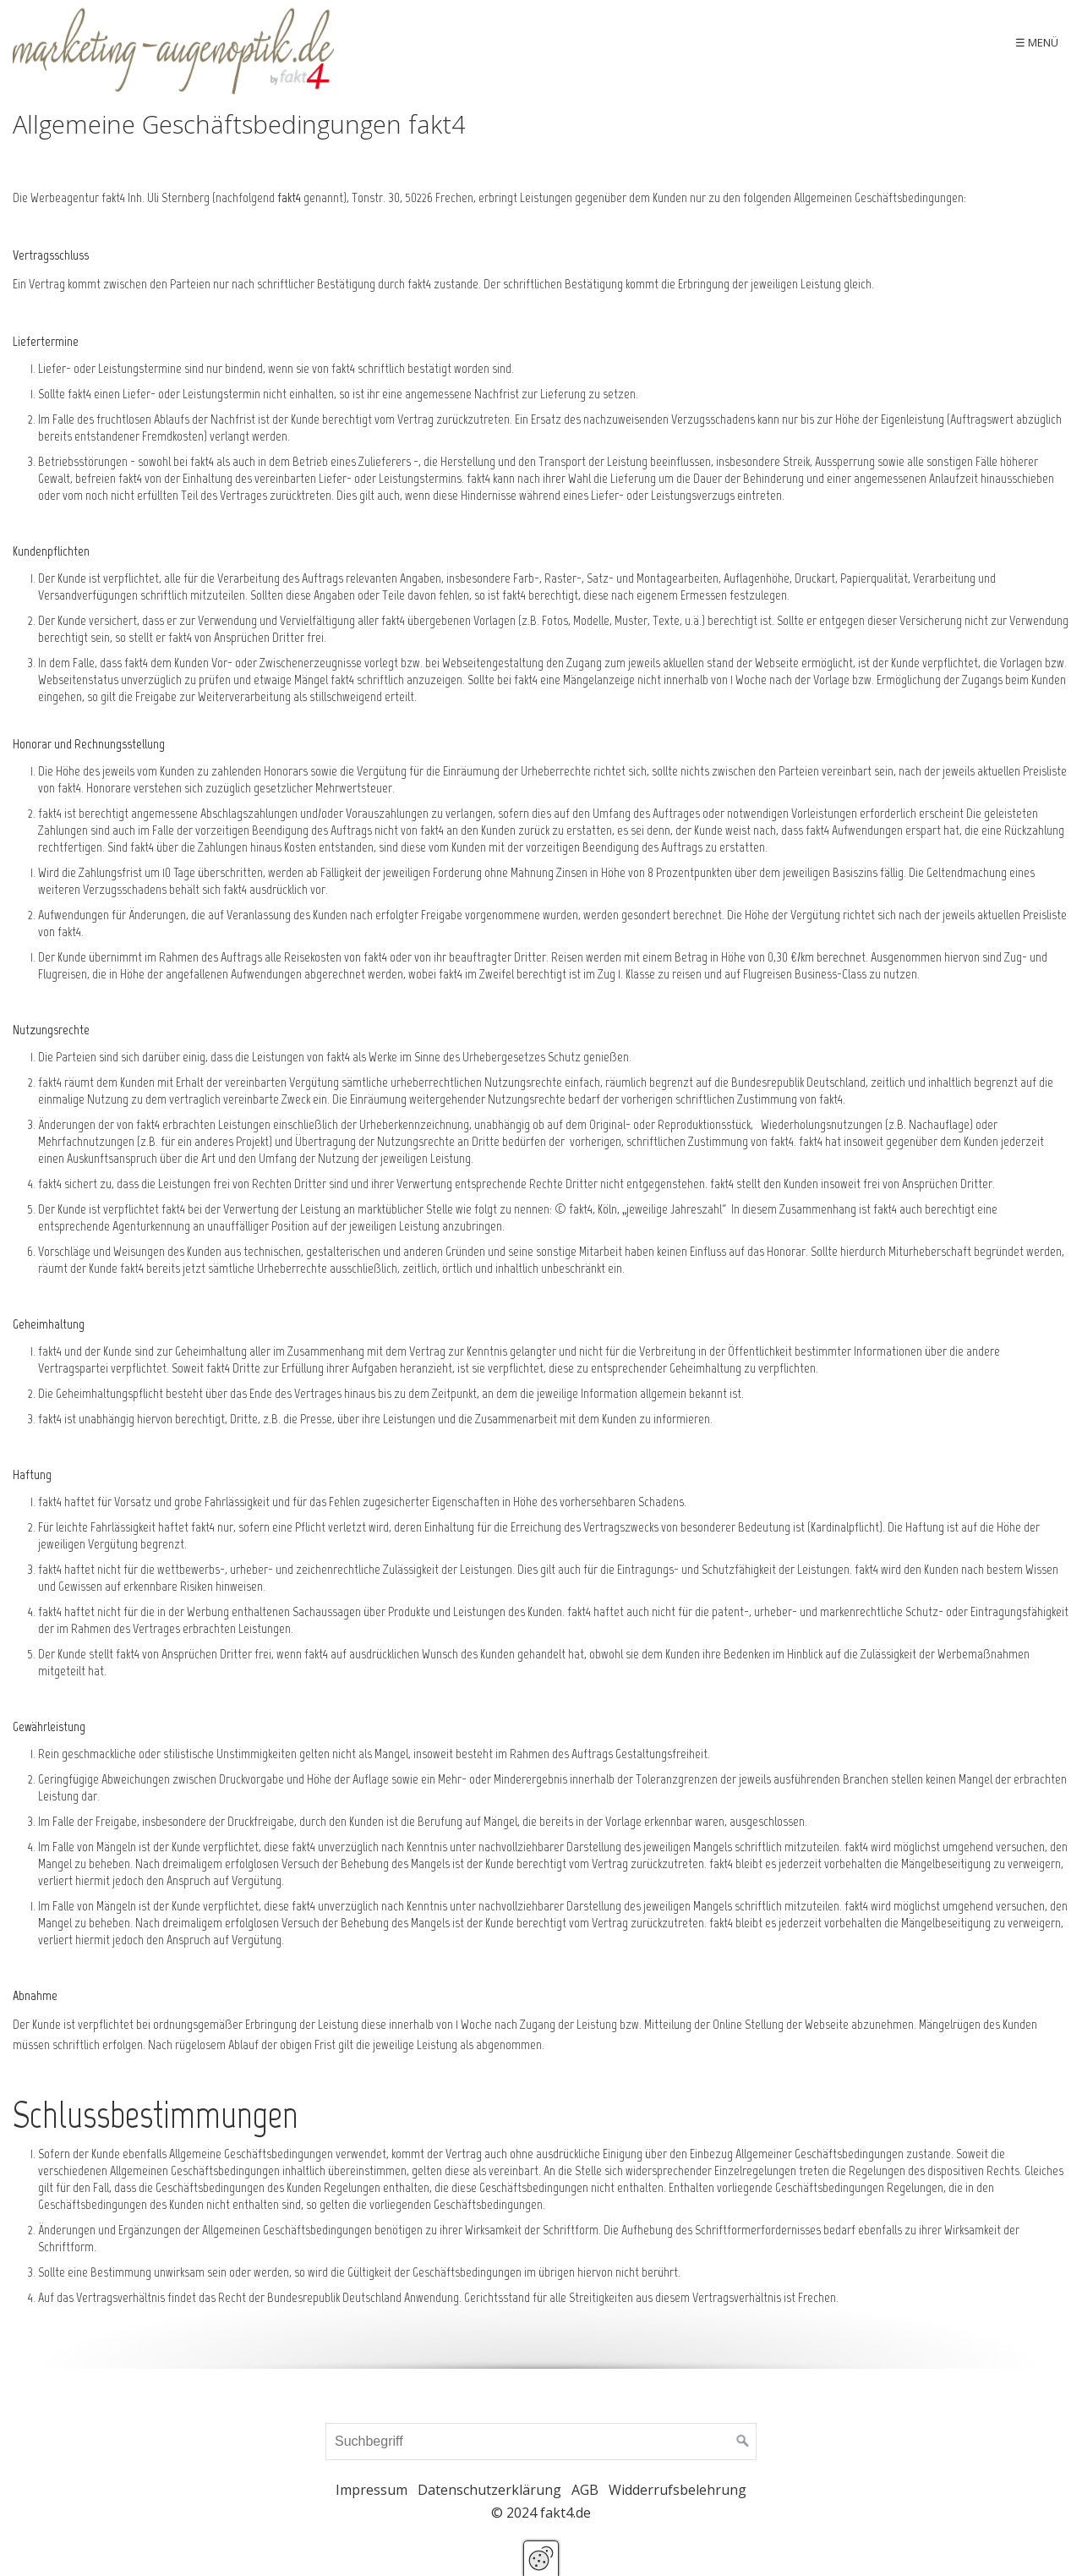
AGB (584, 2489)
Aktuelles (587, 42)
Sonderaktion (678, 42)
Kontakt (952, 42)
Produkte (769, 42)
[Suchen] (743, 2441)
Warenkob (1028, 42)
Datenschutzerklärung (489, 2489)
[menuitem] (587, 42)
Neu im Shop (871, 42)
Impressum (371, 2489)
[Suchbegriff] (541, 2441)
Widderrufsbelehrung (677, 2489)
